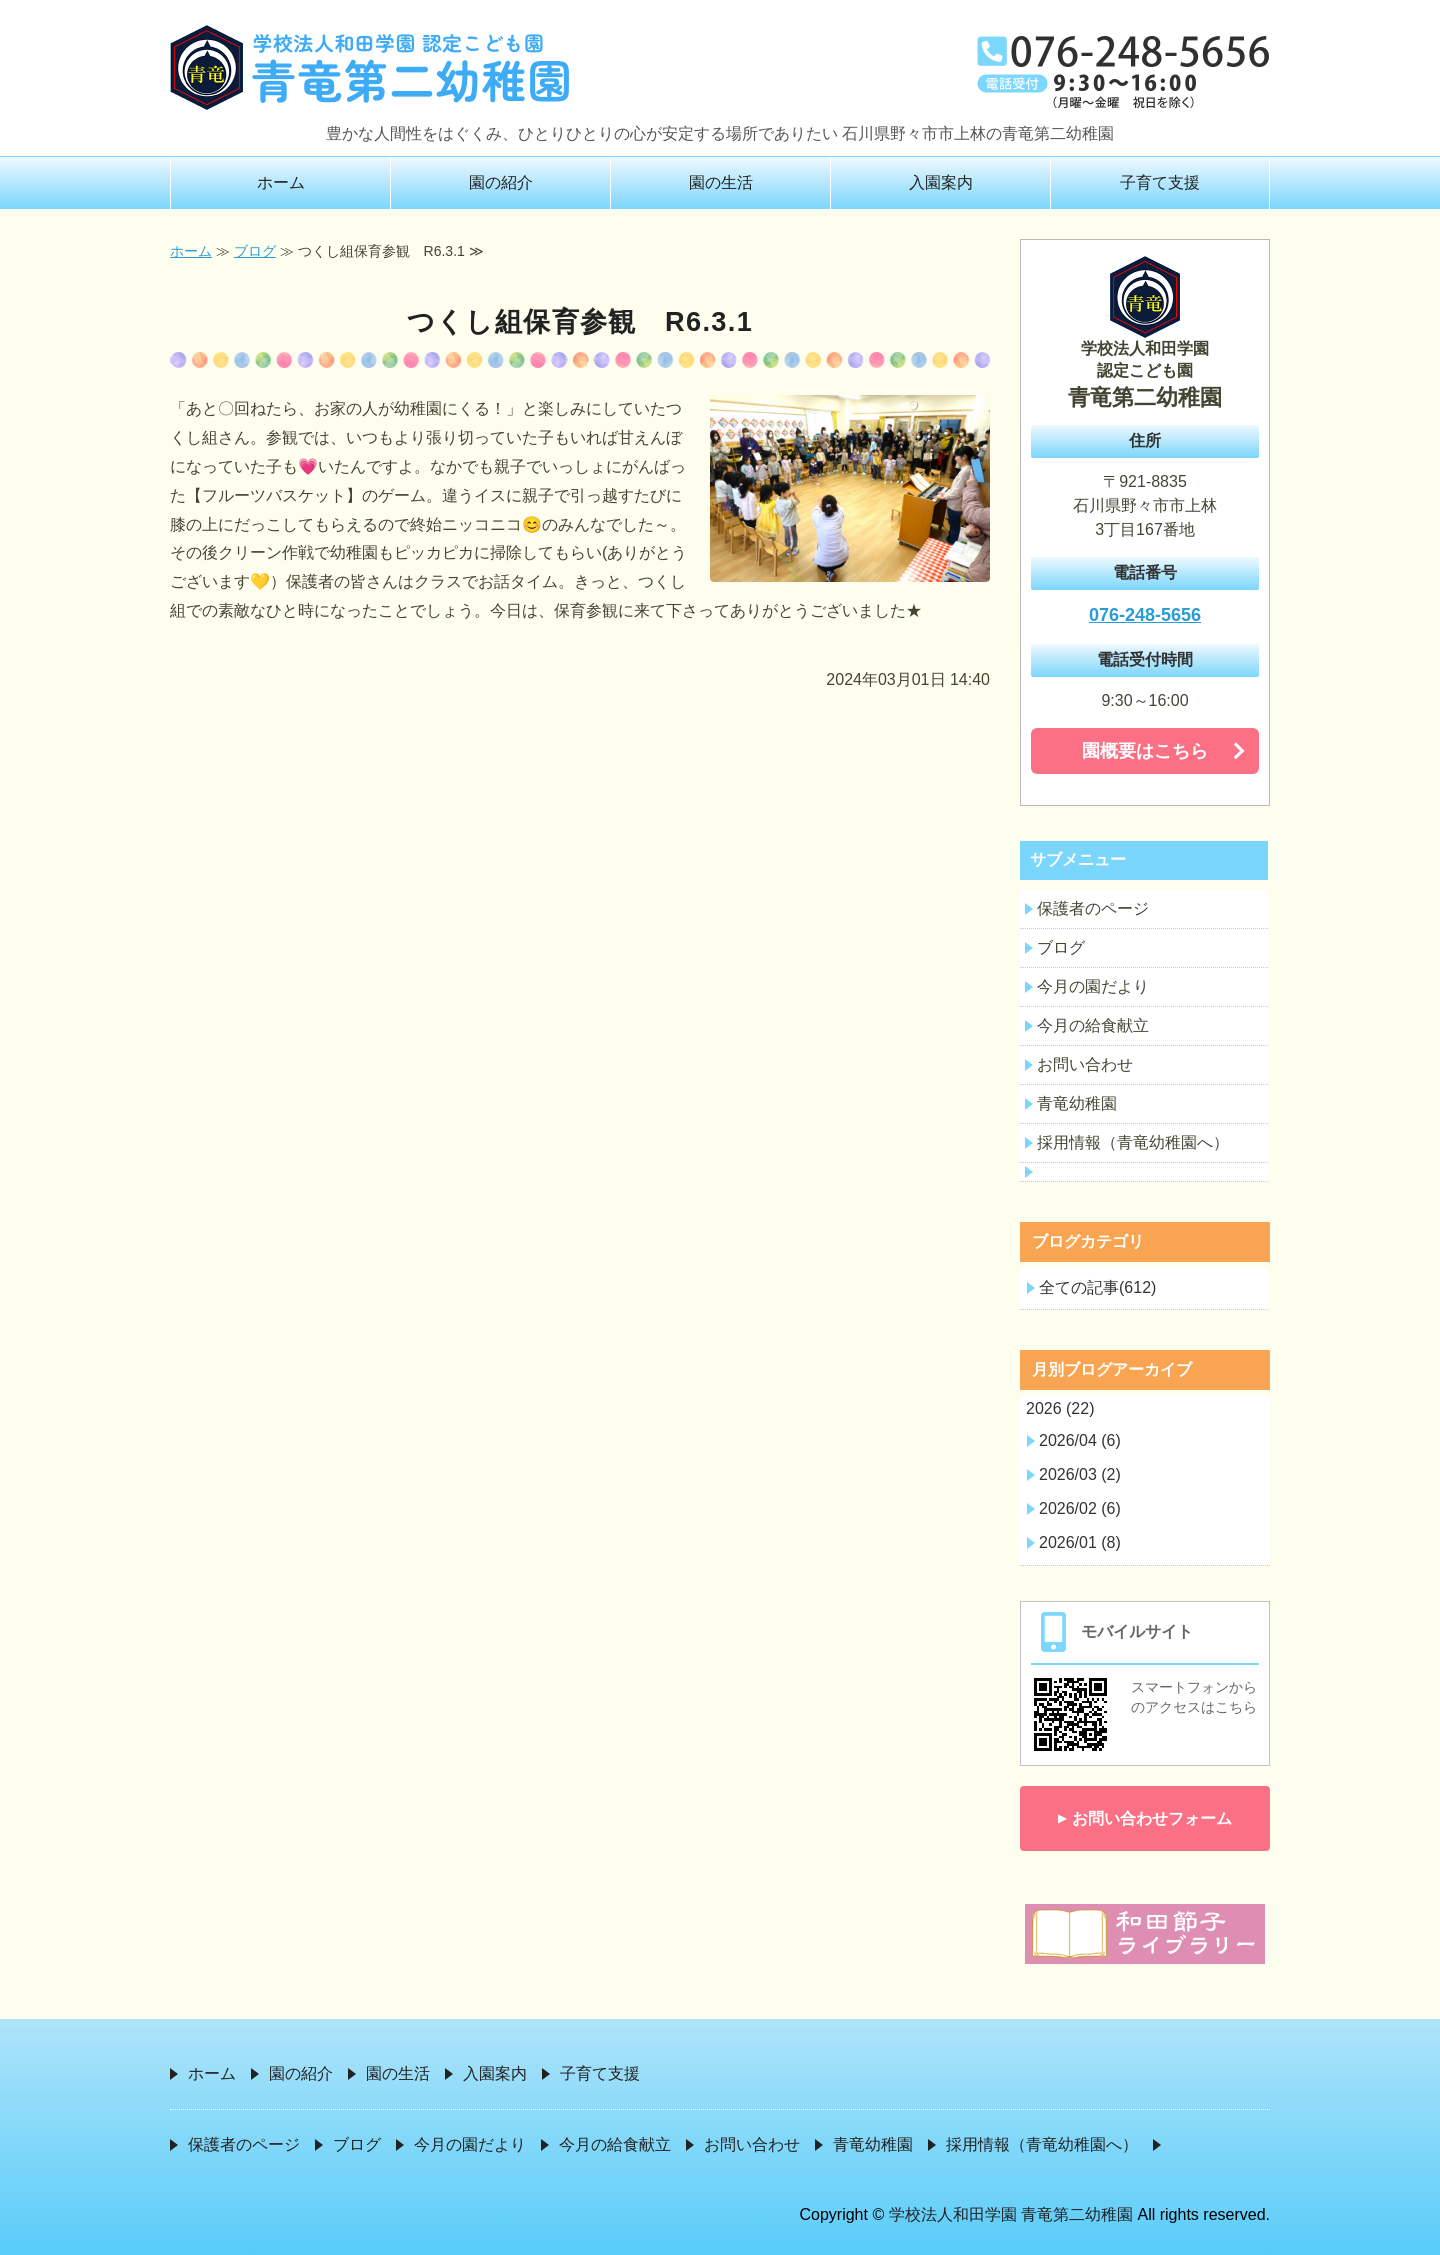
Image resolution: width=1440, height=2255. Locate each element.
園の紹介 (501, 182)
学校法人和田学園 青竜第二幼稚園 (1011, 2214)
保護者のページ (1093, 908)
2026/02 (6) (1080, 1508)
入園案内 (941, 182)
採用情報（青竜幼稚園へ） (1133, 1142)
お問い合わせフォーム (1152, 1818)
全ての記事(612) (1097, 1287)
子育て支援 (1160, 182)
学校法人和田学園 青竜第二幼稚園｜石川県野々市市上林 (370, 67)
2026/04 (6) (1080, 1440)
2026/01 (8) (1080, 1542)
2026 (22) (1060, 1408)
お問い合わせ (1085, 1064)
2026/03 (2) (1080, 1474)
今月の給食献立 (1093, 1025)
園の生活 (721, 182)
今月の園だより (1093, 986)
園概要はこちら (1145, 751)
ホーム (281, 182)
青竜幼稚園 (1077, 1103)
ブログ (255, 251)
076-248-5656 (1145, 615)
